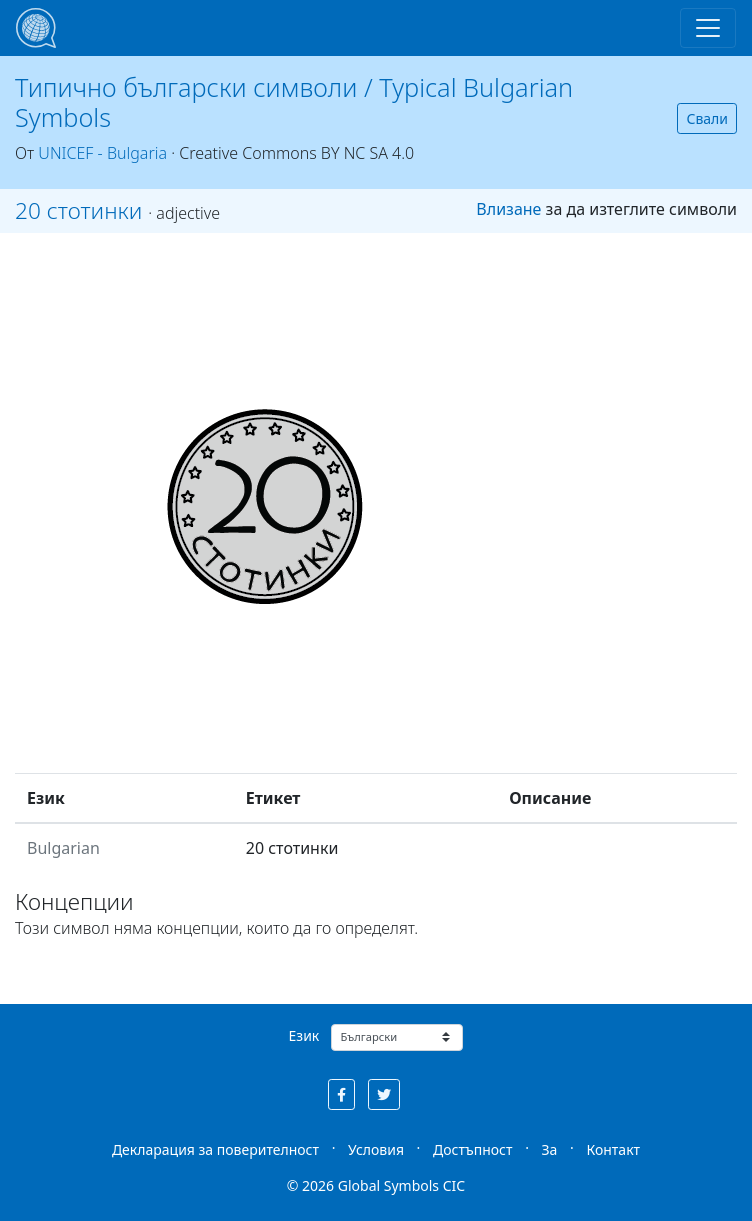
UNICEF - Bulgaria (102, 153)
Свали (707, 118)
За (550, 1149)
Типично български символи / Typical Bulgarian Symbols (294, 102)
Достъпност (472, 1149)
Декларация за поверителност (215, 1149)
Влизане (508, 209)
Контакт (613, 1149)
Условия (376, 1149)
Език (304, 1035)
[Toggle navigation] (708, 28)
